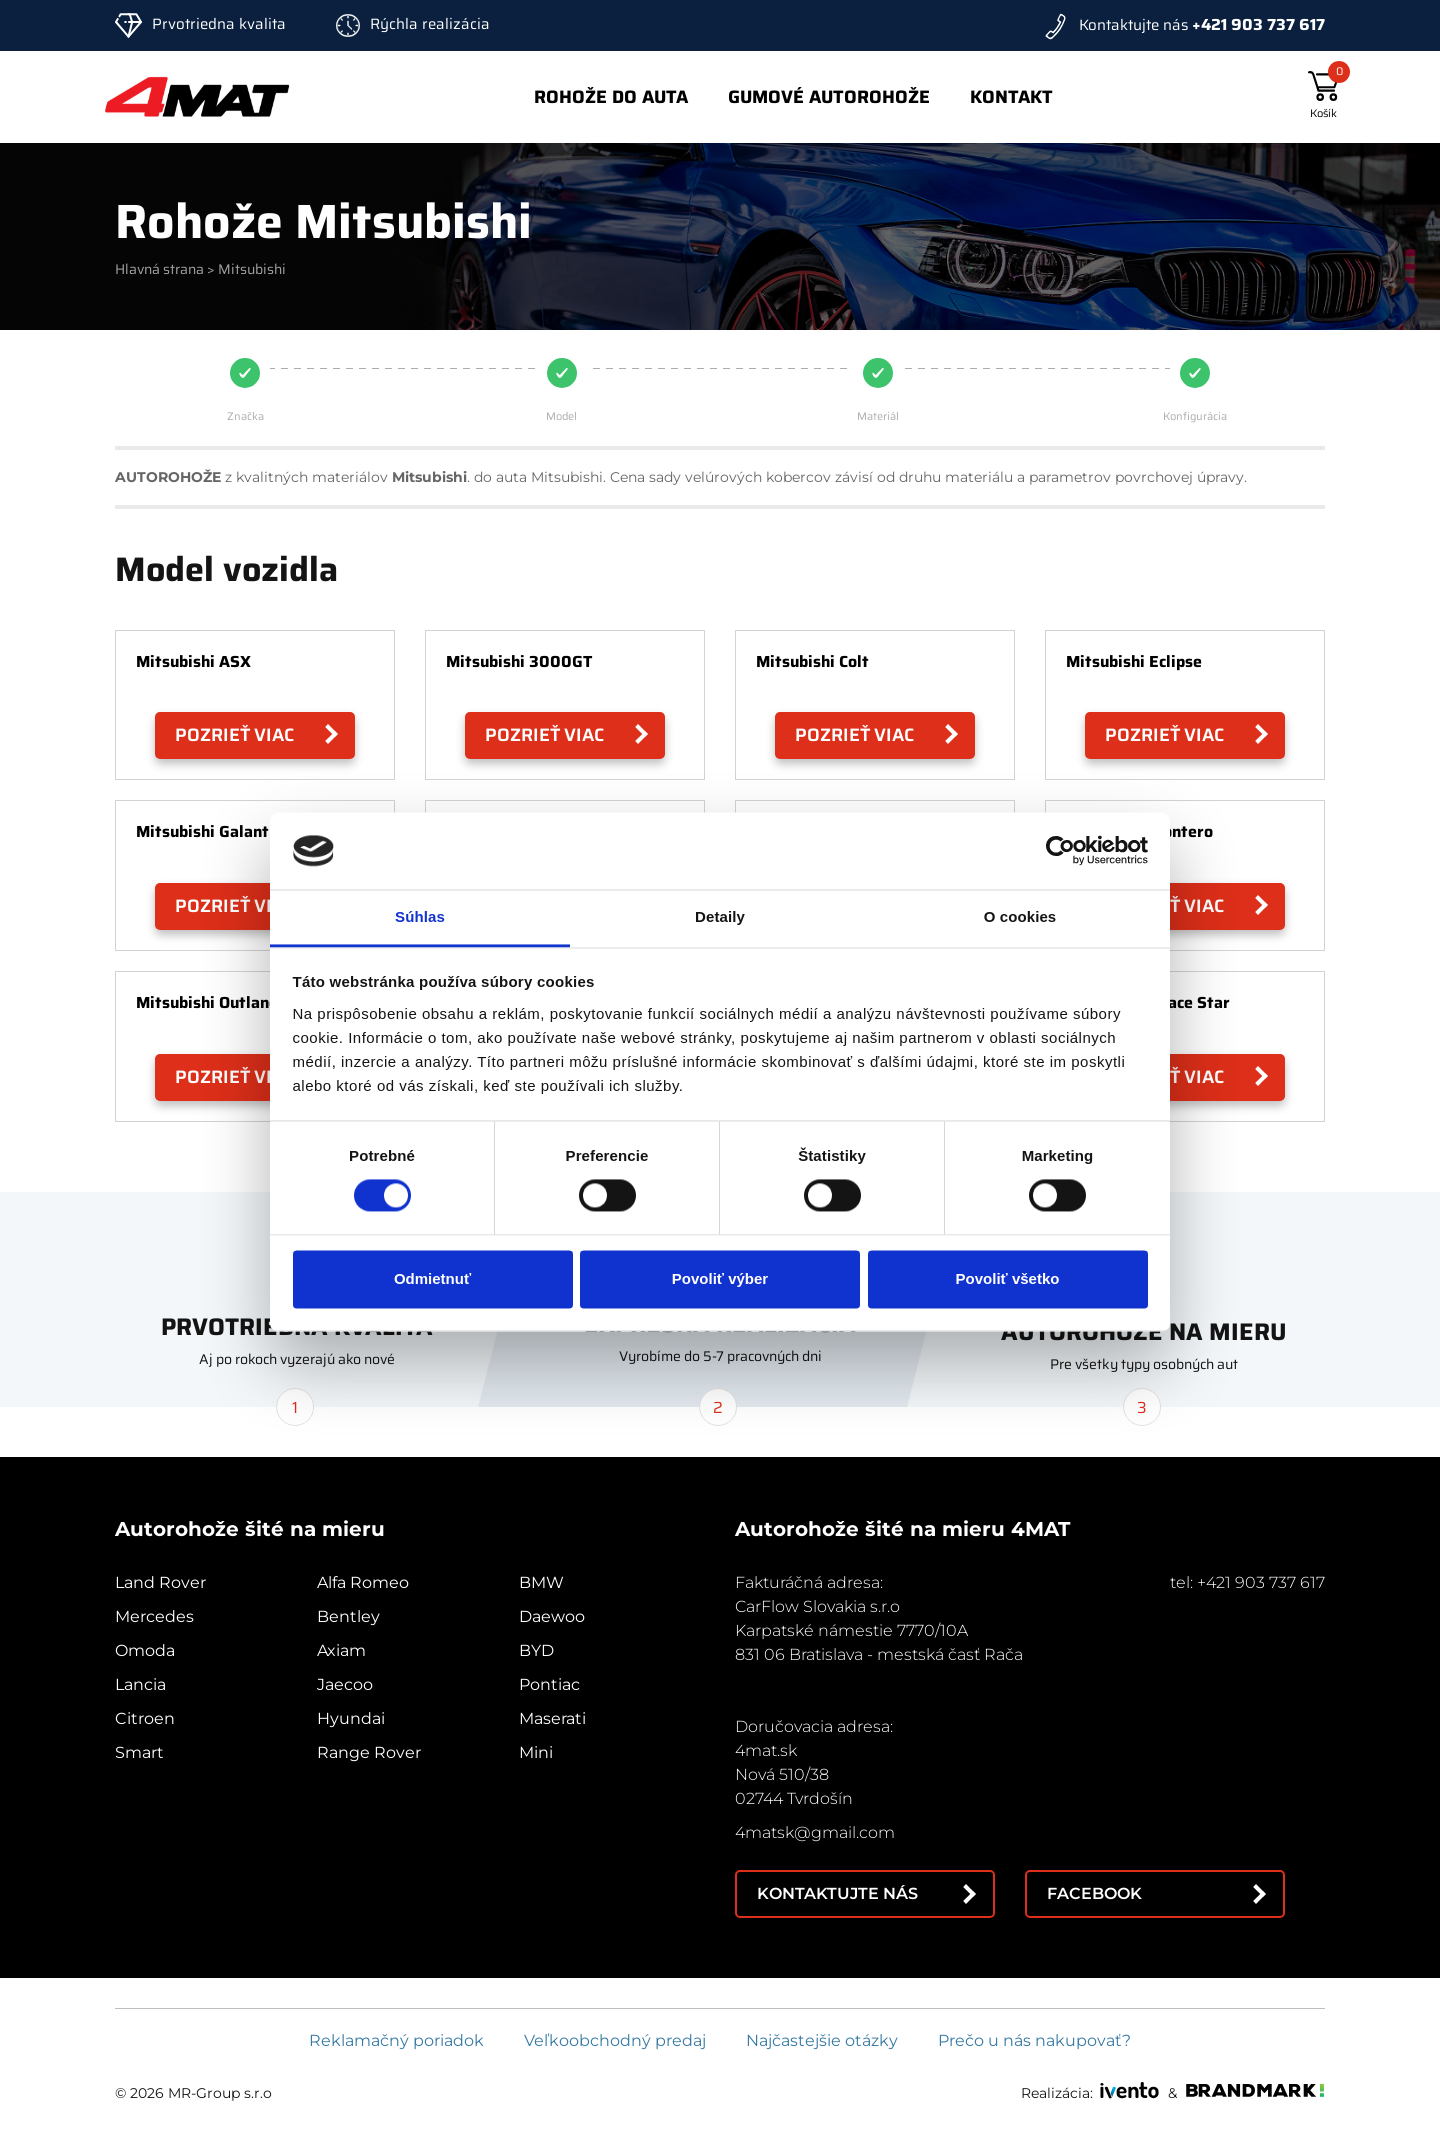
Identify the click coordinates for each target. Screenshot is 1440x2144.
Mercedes (154, 1616)
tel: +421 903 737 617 (1247, 1582)
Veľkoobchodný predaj (615, 2040)
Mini (536, 1752)
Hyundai (351, 1718)
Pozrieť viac (234, 735)
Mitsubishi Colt (812, 661)
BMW (541, 1582)
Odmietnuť (432, 1278)
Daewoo (552, 1616)
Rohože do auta (611, 97)
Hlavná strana (159, 269)
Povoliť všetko (1008, 1278)
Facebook (1094, 1893)
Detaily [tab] (720, 916)
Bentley (348, 1616)
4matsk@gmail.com (815, 1832)
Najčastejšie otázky (822, 2040)
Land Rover (160, 1582)
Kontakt (1011, 97)
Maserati (552, 1718)
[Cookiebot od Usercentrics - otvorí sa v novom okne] (1060, 851)
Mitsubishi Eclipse (1134, 661)
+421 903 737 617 (1258, 24)
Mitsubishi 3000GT (519, 661)
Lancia (140, 1684)
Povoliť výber (720, 1278)
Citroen (145, 1718)
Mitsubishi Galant (202, 831)
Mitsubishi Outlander (215, 1002)
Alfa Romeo (363, 1582)
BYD (536, 1650)
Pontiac (549, 1684)
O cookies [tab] (1020, 916)
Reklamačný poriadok (396, 2040)
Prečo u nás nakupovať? (1034, 2040)
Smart (139, 1752)
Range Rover (369, 1752)
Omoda (145, 1650)
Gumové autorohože (829, 97)
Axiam (341, 1650)
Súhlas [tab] (420, 916)
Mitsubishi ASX (193, 661)
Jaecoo (345, 1684)
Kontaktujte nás (837, 1893)
